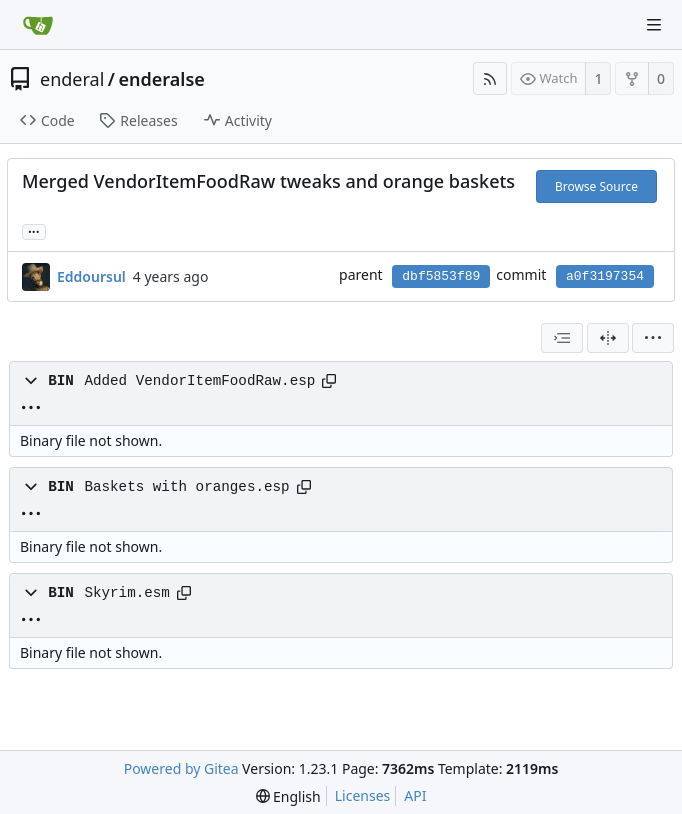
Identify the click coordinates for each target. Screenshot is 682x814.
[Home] (38, 25)
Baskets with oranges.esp (186, 487)
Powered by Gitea (181, 768)
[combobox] (562, 338)
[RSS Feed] (490, 78)
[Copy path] (329, 381)
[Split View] (608, 338)
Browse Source (596, 186)
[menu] (653, 338)
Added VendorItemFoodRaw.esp (199, 381)
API (415, 795)
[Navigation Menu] (654, 25)
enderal (72, 79)
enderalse (162, 79)
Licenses (363, 795)
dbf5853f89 (441, 276)
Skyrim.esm (127, 593)
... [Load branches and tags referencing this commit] (34, 230)
